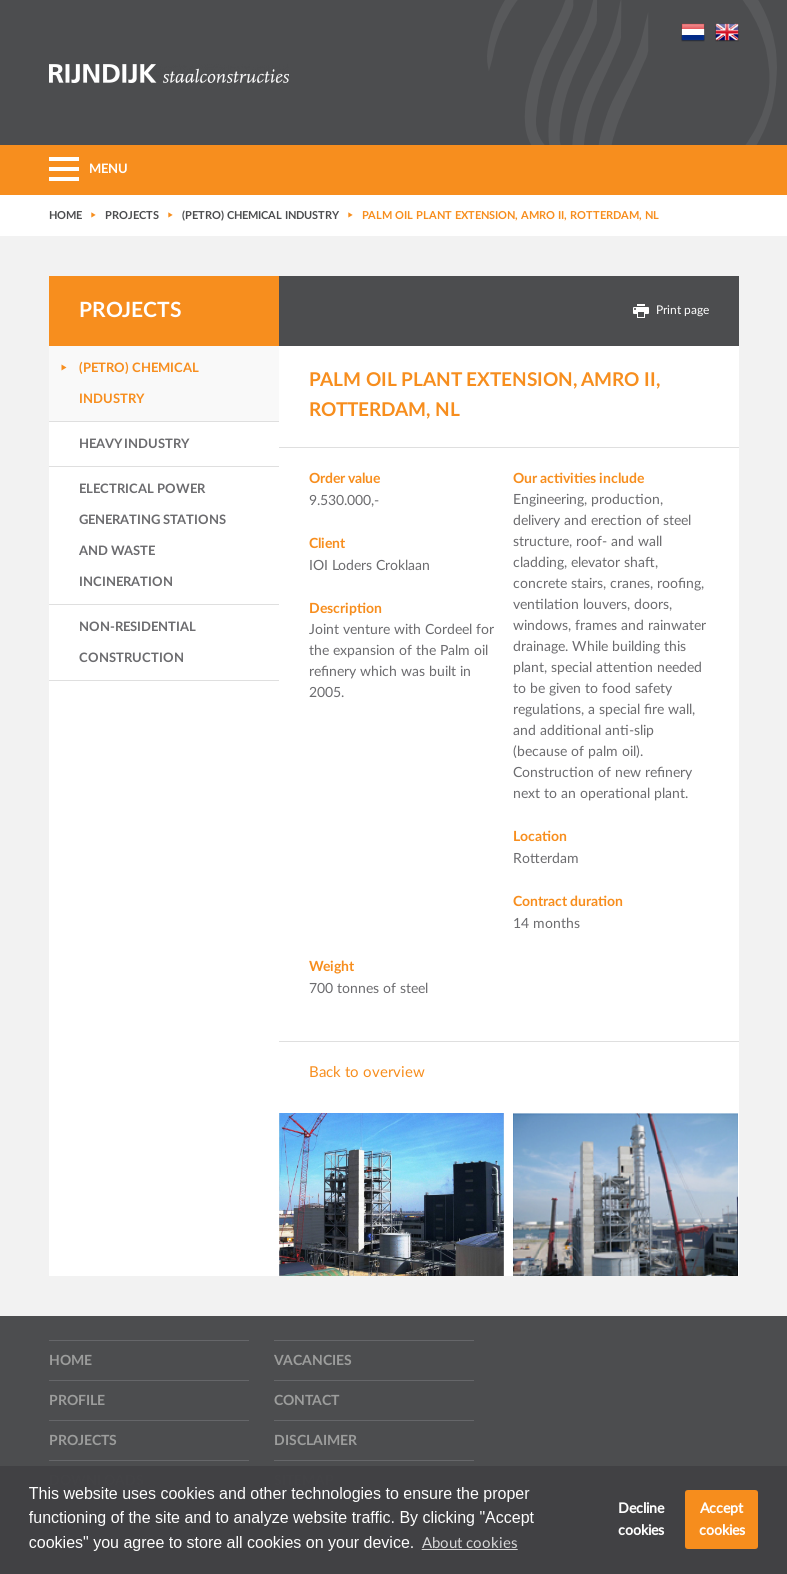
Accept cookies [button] (722, 1519)
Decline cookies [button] (641, 1519)
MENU (88, 169)
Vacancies (313, 1361)
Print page (671, 311)
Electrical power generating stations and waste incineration (152, 536)
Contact (306, 1401)
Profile (77, 1401)
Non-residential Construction (137, 643)
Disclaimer (315, 1441)
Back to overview (367, 1072)
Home (70, 1361)
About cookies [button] (470, 1543)
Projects (83, 1441)
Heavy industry (134, 444)
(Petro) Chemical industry (139, 384)
